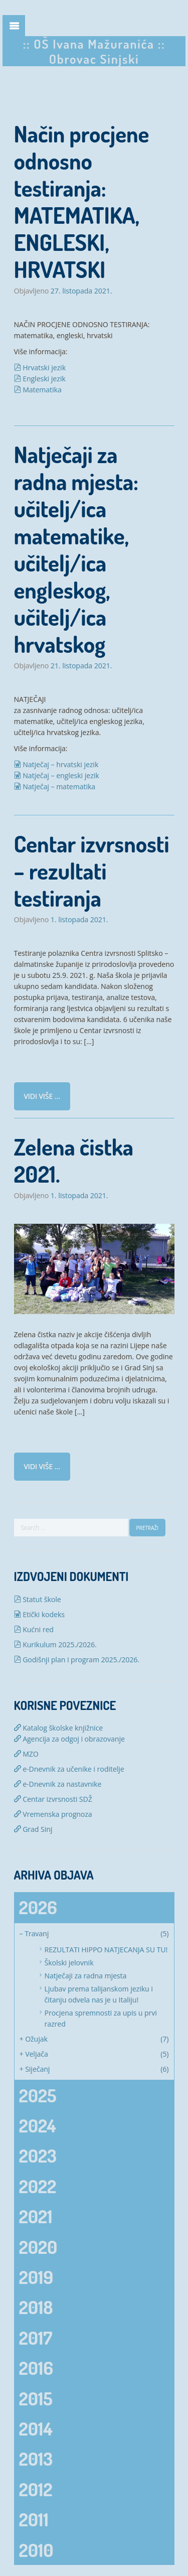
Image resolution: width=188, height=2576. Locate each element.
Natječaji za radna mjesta (86, 1975)
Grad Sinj (33, 1829)
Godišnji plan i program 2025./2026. (77, 1659)
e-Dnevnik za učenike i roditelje (69, 1769)
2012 (36, 2489)
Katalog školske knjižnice (58, 1728)
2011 (34, 2519)
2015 (36, 2398)
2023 (38, 2155)
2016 (36, 2367)
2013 (36, 2458)
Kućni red (34, 1629)
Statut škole (37, 1599)
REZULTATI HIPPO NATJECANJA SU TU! (106, 1949)
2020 (38, 2246)
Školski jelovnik (69, 1962)
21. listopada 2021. (81, 666)
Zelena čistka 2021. (74, 1160)
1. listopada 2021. (79, 920)
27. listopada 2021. (81, 291)
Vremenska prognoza (53, 1814)
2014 (36, 2428)
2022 (38, 2186)
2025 (38, 2095)
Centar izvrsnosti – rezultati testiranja (91, 870)
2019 (36, 2276)
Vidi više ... (42, 1096)
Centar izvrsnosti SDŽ (53, 1799)
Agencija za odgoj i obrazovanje (69, 1739)
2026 (38, 1907)
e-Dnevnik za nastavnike (58, 1784)
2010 (36, 2549)
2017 (36, 2337)
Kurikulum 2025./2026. (55, 1644)
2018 (36, 2307)
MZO (26, 1754)
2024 (37, 2125)
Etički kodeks (39, 1614)
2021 (36, 2216)
